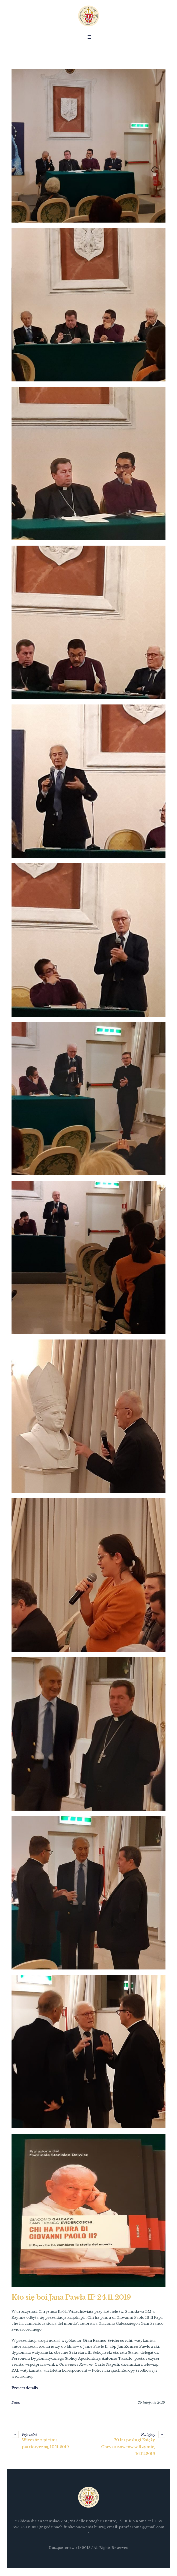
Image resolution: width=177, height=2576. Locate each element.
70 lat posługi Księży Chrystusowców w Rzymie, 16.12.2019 (128, 2447)
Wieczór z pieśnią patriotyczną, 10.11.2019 (45, 2443)
